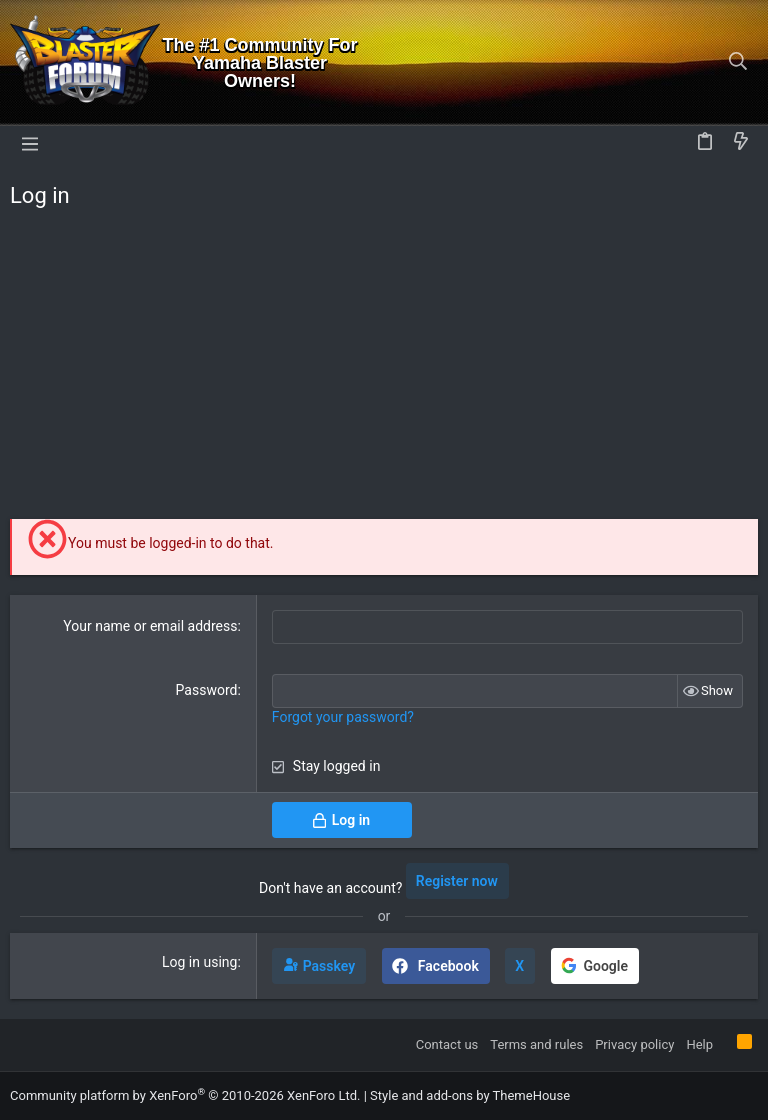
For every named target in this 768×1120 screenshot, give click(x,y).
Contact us (447, 1044)
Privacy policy (634, 1044)
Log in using (199, 962)
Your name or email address (150, 626)
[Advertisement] (384, 369)
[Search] (738, 63)
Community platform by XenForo (185, 1095)
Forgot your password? (343, 717)
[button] (30, 143)
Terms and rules (536, 1044)
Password (207, 690)
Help (699, 1044)
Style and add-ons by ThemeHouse (470, 1095)
